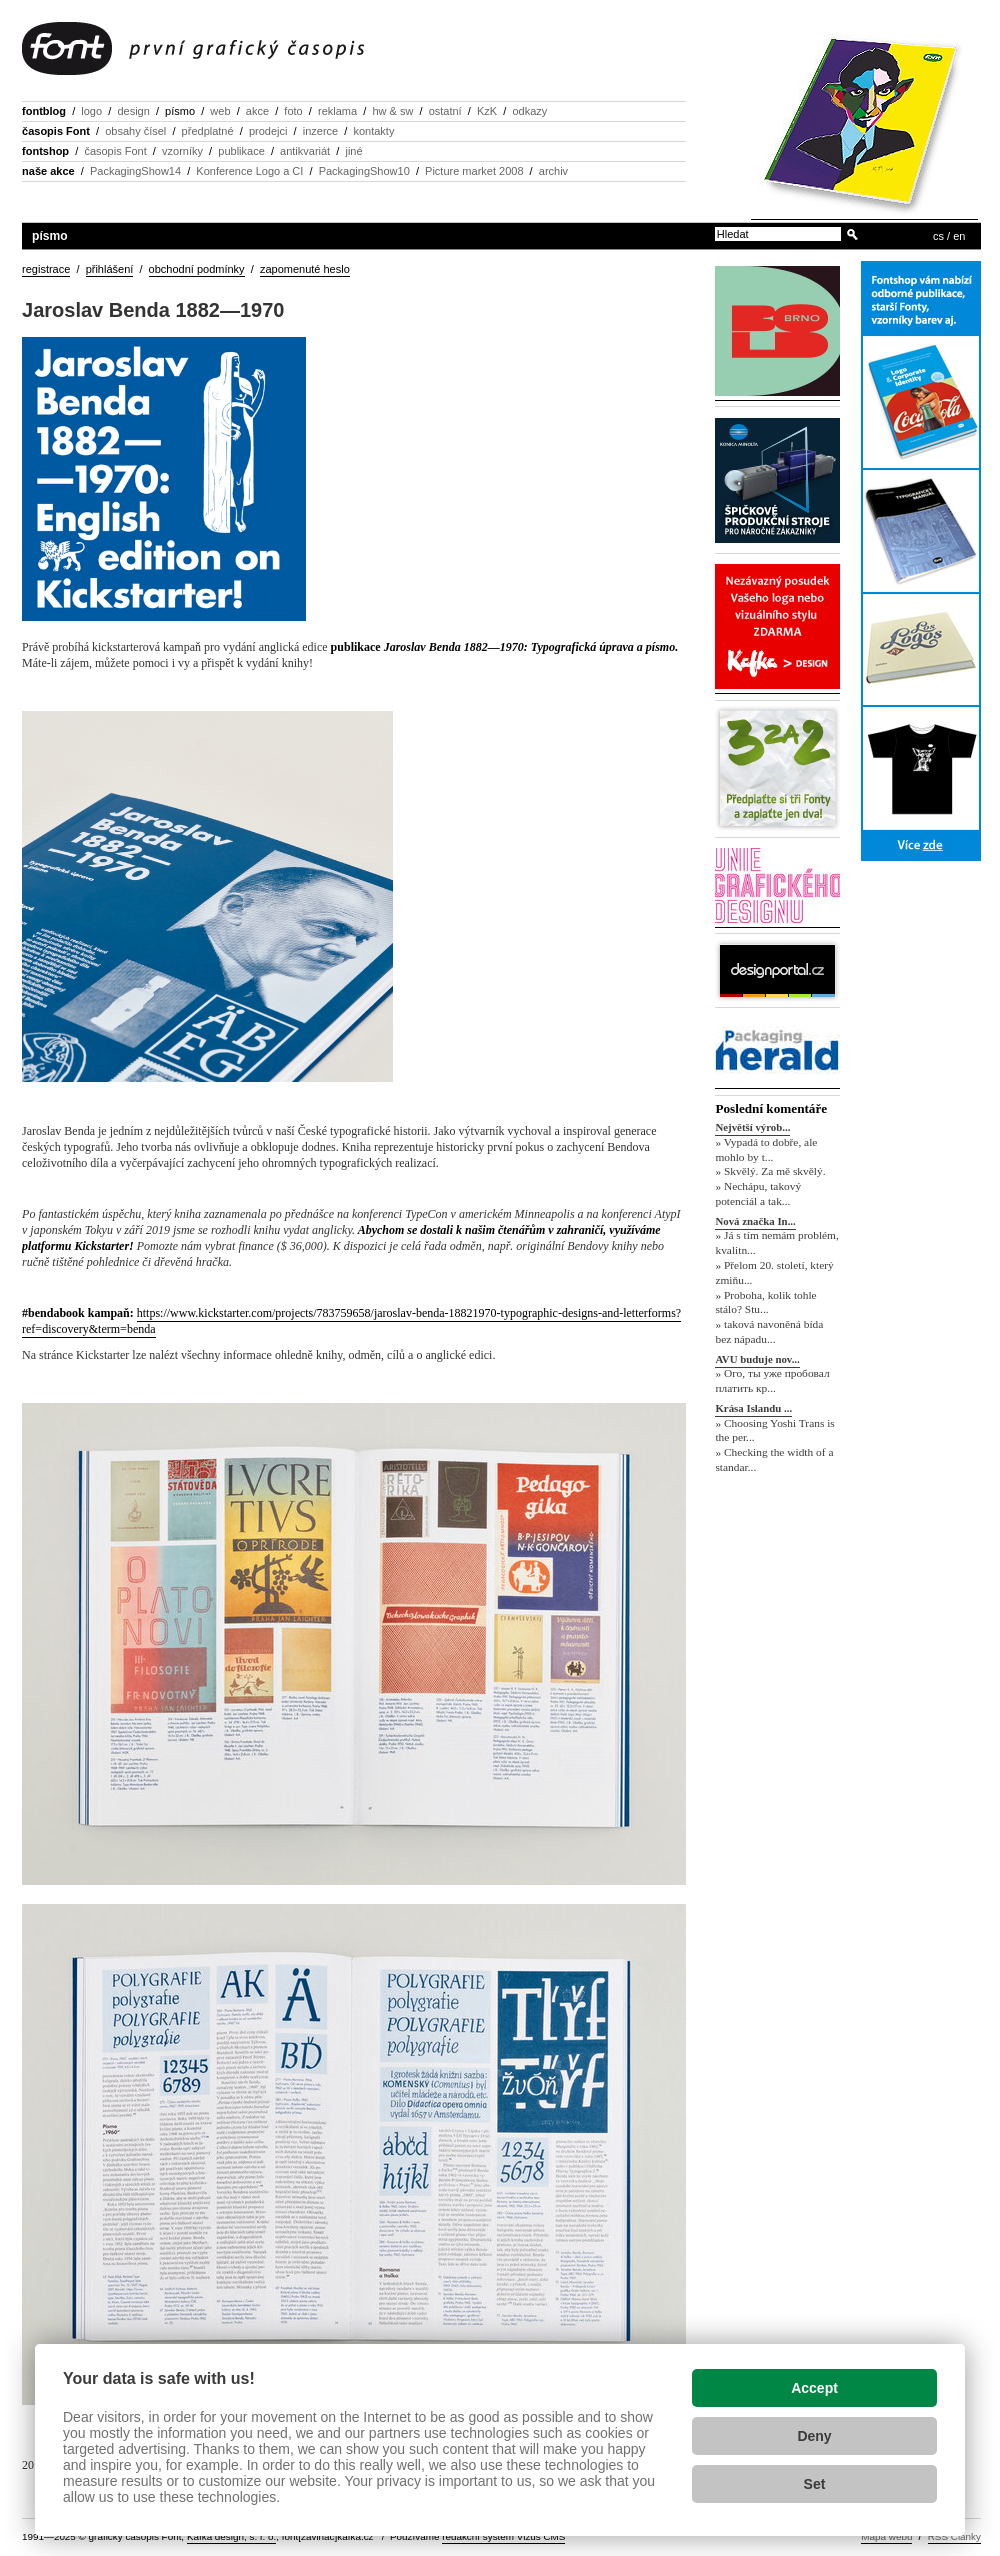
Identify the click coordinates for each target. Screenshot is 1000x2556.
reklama (337, 111)
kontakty (373, 131)
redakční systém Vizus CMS (503, 2536)
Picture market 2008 (474, 171)
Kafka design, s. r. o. (231, 2536)
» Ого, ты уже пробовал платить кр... (772, 1381)
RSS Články (954, 2536)
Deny (814, 2436)
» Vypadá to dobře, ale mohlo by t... (766, 1149)
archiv (553, 171)
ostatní (445, 111)
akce (257, 111)
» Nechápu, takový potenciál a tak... (758, 1193)
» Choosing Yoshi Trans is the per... (774, 1430)
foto (293, 111)
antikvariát (305, 151)
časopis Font (56, 131)
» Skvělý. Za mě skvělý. (770, 1172)
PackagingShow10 (364, 171)
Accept (814, 2388)
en (959, 236)
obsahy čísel (135, 131)
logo (91, 111)
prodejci (268, 131)
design (133, 111)
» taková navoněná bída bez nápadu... (769, 1331)
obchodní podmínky (197, 269)
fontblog (44, 111)
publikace (241, 151)
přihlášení (110, 269)
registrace (46, 269)
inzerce (320, 131)
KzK (487, 111)
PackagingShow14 (135, 171)
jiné (353, 151)
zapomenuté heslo (305, 269)
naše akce (48, 171)
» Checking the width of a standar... (774, 1460)
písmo (180, 111)
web (220, 111)
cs (938, 236)
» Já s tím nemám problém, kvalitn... (776, 1243)
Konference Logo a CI (249, 171)
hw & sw (392, 111)
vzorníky (182, 151)
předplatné (208, 131)
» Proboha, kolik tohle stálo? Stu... (765, 1302)
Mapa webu (886, 2536)
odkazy (529, 111)
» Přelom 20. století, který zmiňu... (774, 1272)
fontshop (45, 151)
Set (815, 2484)
